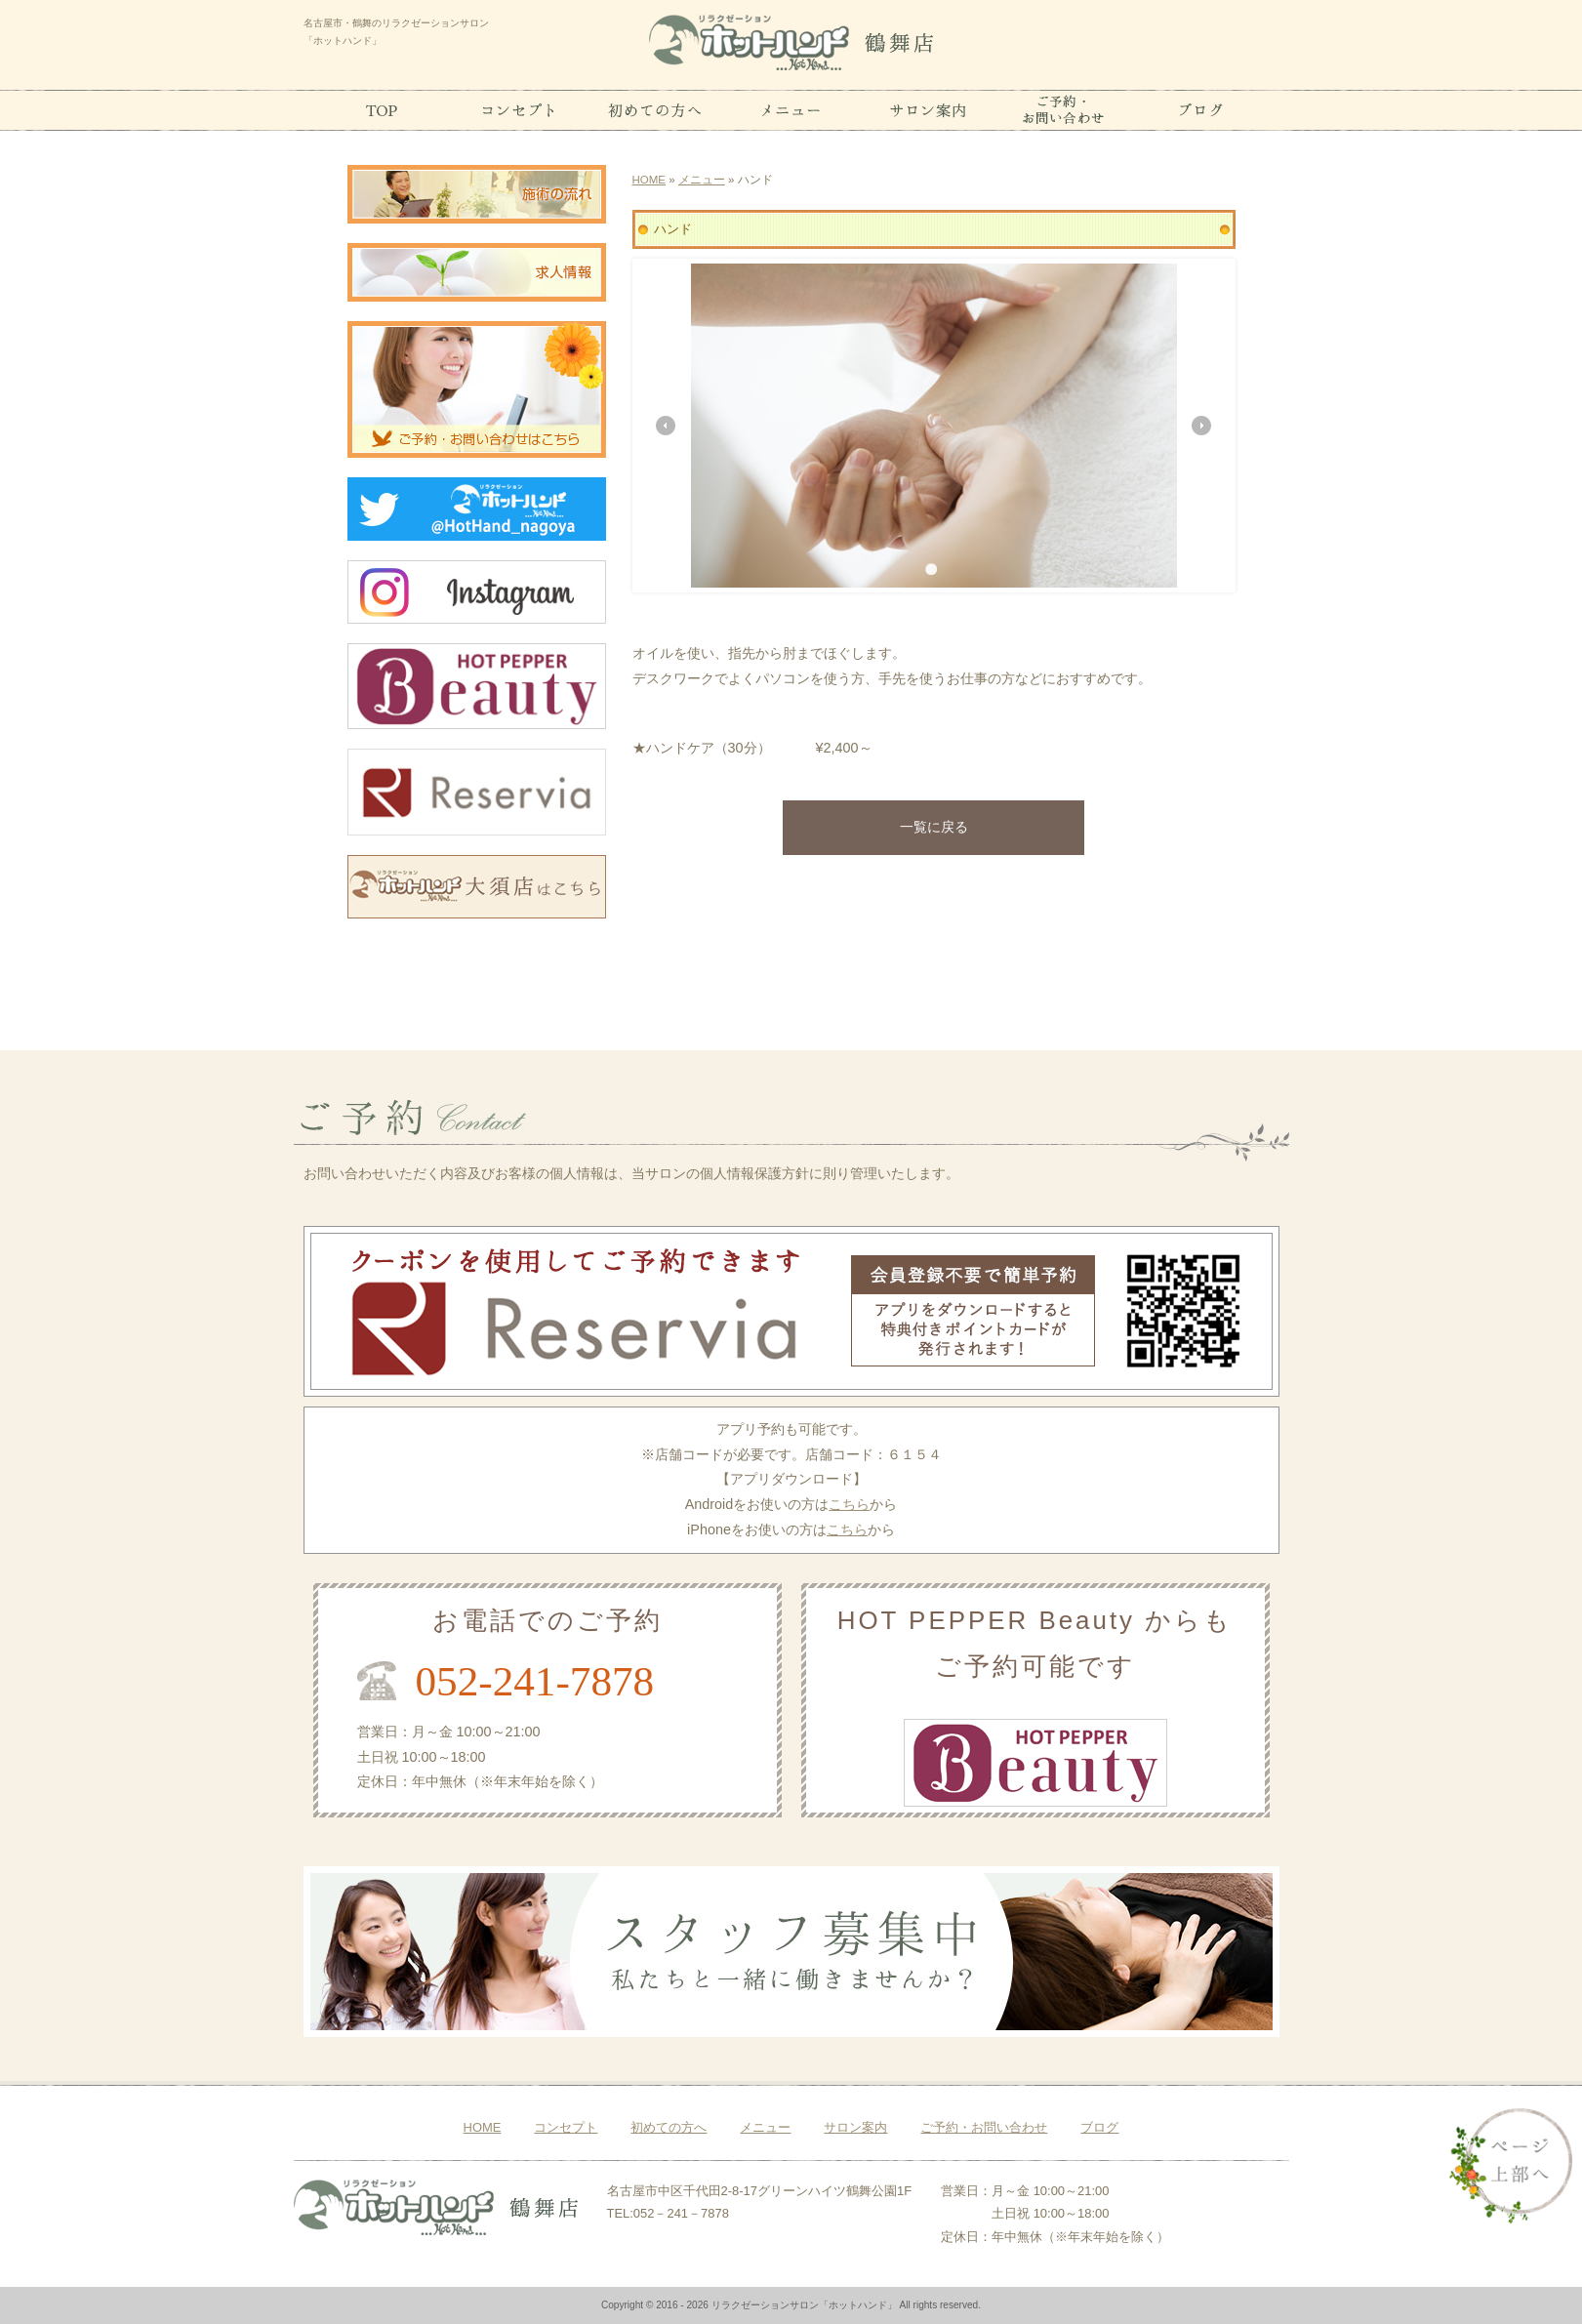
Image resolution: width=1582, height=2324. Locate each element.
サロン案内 (855, 2127)
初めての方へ (668, 2127)
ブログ (1099, 2127)
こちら (849, 1504)
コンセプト (565, 2127)
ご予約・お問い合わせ (983, 2127)
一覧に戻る (934, 827)
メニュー (701, 179)
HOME (649, 179)
